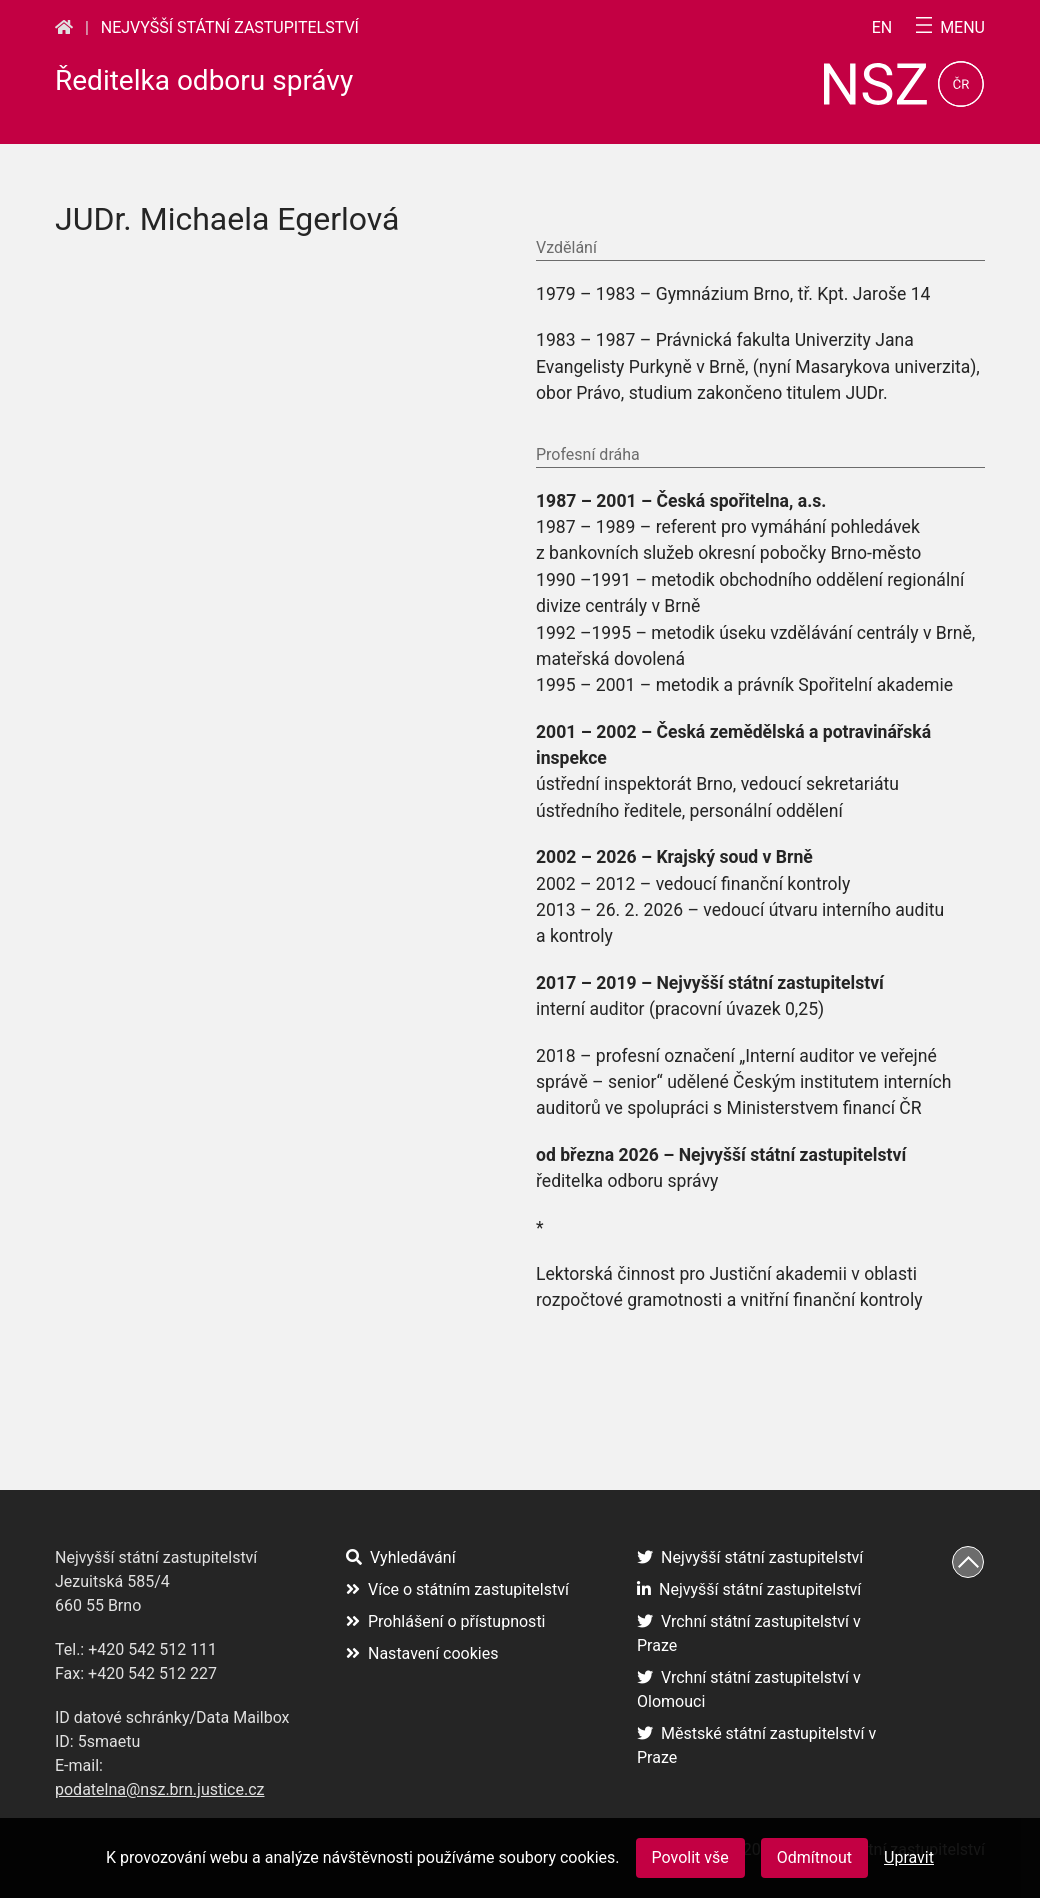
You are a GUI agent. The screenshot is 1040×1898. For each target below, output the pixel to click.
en (882, 28)
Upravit (909, 1857)
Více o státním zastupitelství (457, 1589)
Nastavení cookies (422, 1653)
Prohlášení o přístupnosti (446, 1621)
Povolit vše (690, 1857)
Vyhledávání (401, 1557)
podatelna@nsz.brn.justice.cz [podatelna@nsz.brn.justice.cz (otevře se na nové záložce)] (159, 1789)
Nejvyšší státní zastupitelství (230, 27)
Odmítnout (814, 1857)
